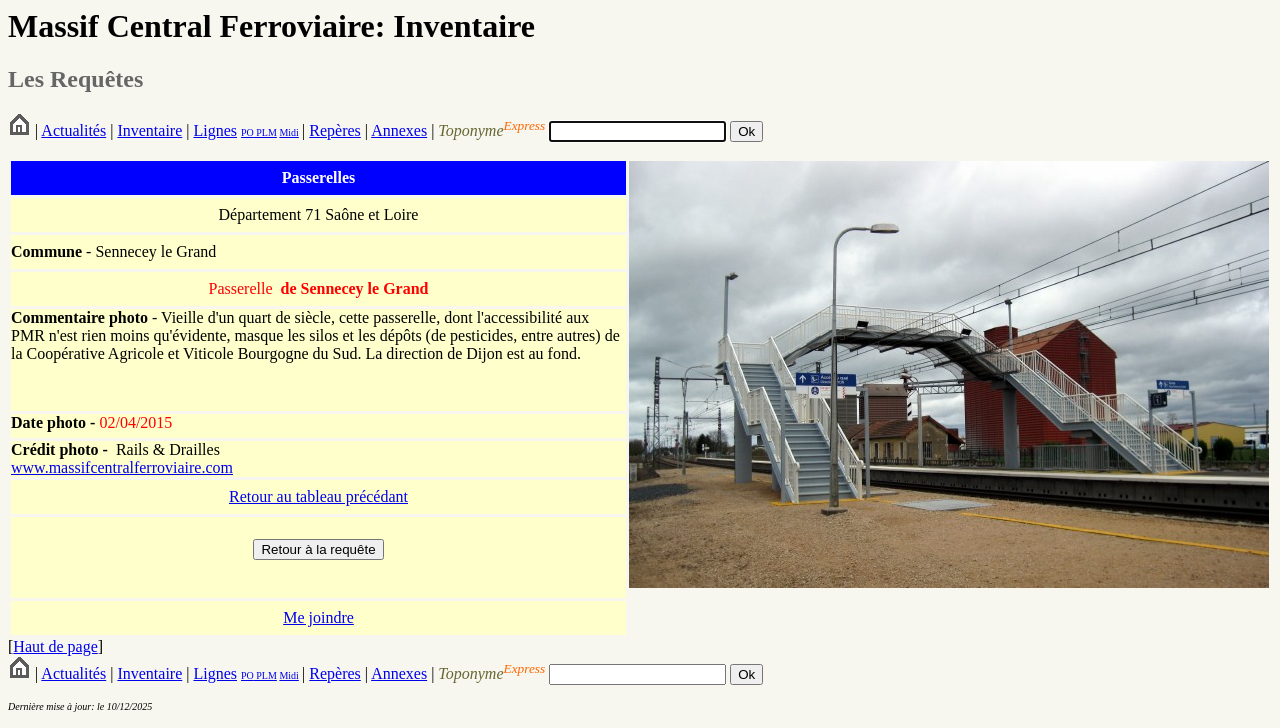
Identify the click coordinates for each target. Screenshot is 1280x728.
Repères (335, 130)
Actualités (73, 130)
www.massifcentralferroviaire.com (122, 467)
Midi (288, 132)
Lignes (215, 130)
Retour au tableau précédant (318, 496)
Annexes (399, 130)
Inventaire (149, 130)
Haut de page (55, 646)
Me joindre (318, 617)
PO (247, 132)
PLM (265, 132)
